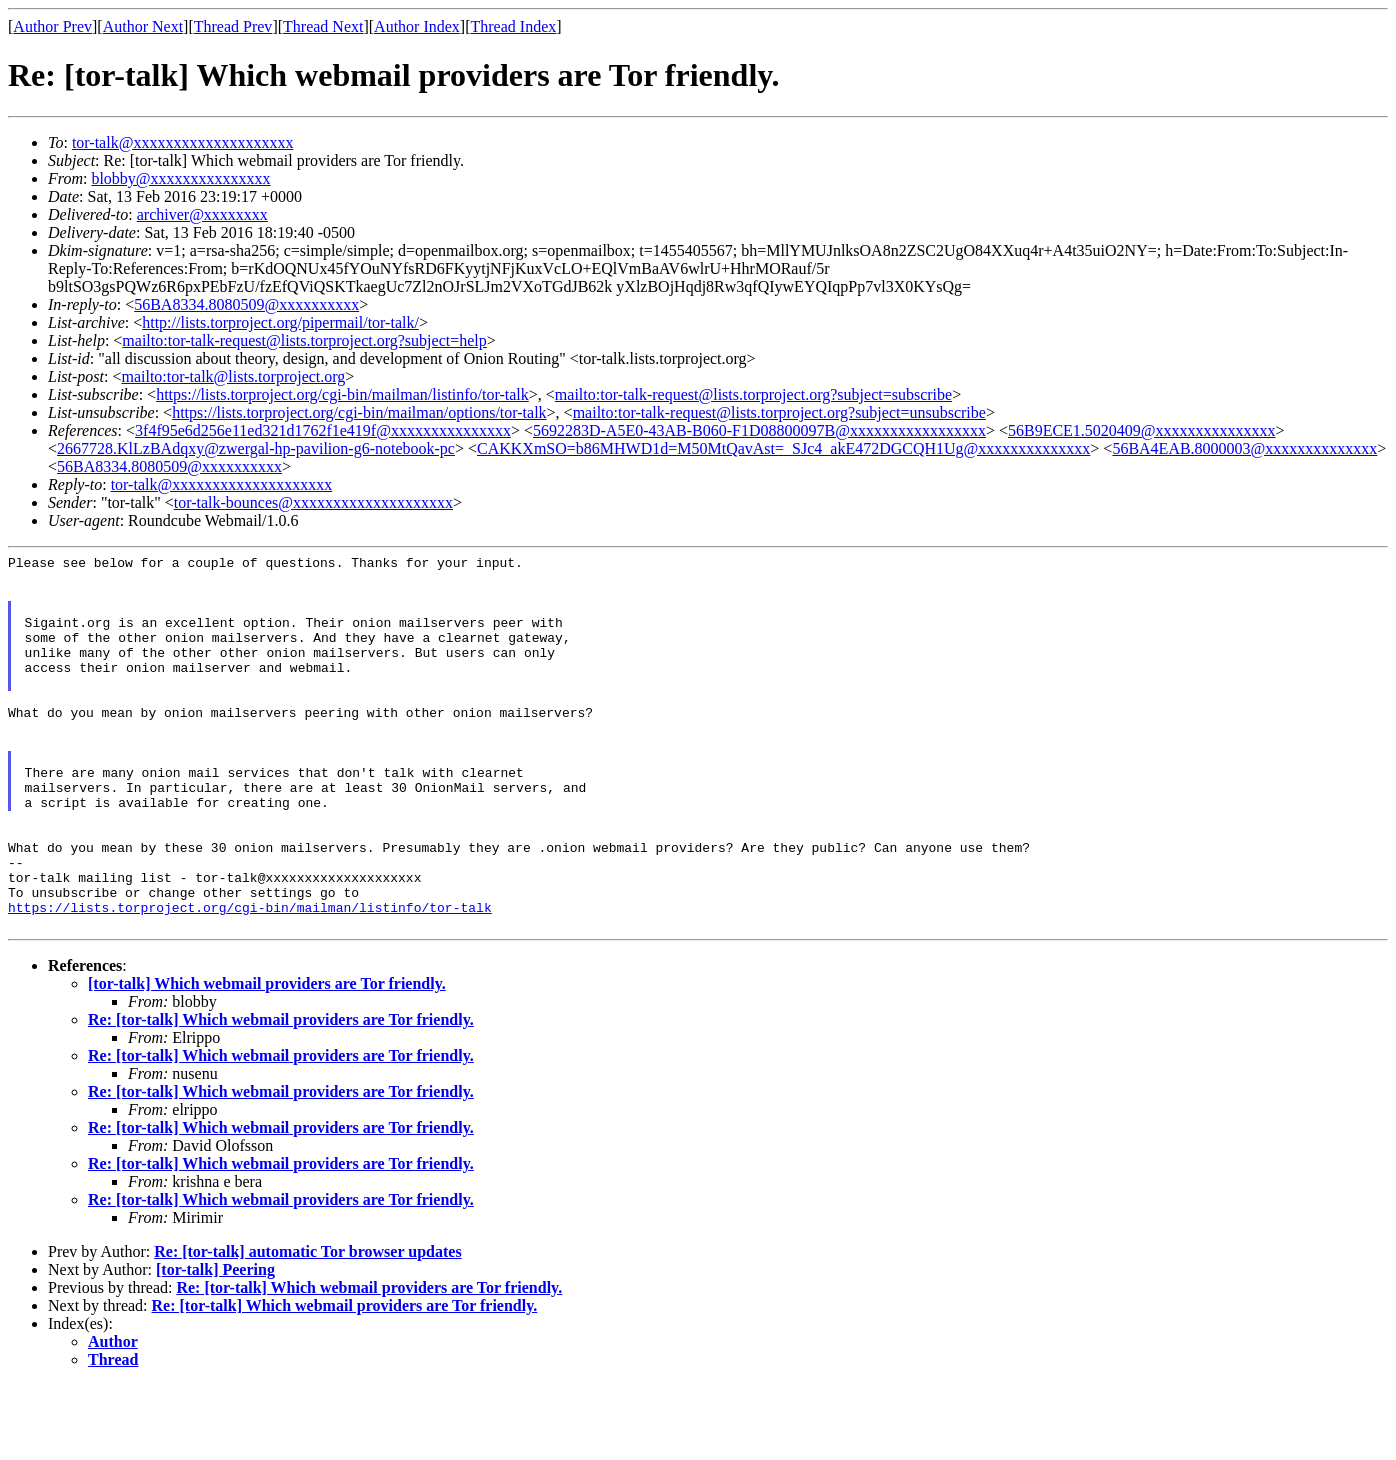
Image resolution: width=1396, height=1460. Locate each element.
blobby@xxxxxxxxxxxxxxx (180, 178)
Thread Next (323, 26)
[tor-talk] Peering (215, 1344)
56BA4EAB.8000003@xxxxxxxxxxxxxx (1244, 448)
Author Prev (52, 26)
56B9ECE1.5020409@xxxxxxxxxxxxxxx (1142, 430)
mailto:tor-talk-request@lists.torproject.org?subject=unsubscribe (779, 412)
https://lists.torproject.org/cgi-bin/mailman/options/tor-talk (359, 412)
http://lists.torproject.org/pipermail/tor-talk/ (280, 322)
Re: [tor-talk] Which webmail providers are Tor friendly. (281, 1094)
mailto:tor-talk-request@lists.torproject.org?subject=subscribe (753, 394)
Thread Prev (233, 26)
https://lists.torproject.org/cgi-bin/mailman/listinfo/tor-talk (342, 394)
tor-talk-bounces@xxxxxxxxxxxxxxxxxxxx (313, 502)
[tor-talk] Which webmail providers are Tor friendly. (267, 1058)
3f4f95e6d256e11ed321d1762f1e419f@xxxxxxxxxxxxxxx (323, 430)
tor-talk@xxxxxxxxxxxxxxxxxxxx (183, 142)
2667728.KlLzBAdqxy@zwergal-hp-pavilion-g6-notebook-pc (256, 448)
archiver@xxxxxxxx (202, 214)
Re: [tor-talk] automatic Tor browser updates (307, 1326)
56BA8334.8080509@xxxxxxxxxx (246, 304)
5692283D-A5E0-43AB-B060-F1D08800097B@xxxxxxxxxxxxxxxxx (759, 430)
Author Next (143, 26)
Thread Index (514, 26)
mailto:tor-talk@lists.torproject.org (233, 376)
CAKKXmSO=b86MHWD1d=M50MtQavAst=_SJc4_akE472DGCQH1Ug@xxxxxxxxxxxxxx (783, 448)
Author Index (417, 26)
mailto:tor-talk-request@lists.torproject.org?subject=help (304, 340)
